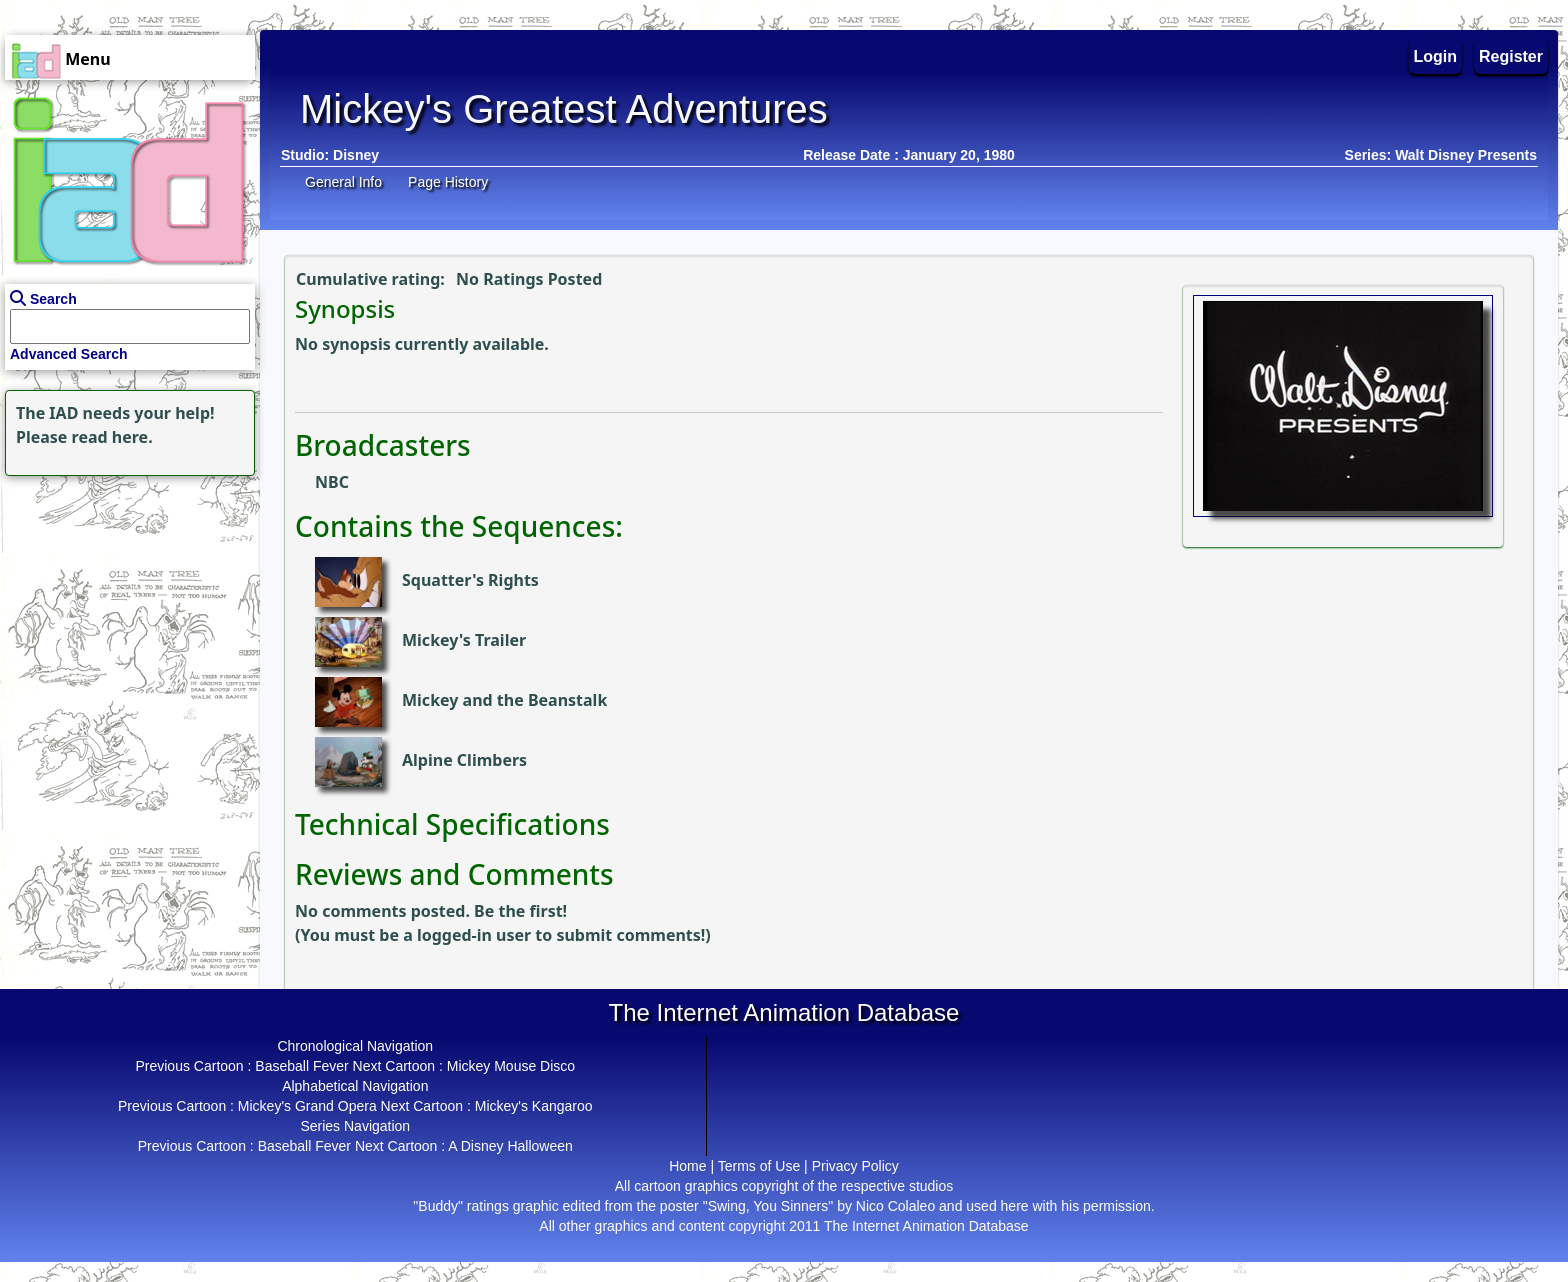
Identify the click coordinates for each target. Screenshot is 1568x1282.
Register (1511, 56)
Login (1436, 56)
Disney (356, 155)
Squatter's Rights (470, 580)
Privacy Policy (855, 1166)
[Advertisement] (125, 606)
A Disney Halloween (510, 1146)
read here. (112, 437)
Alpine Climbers (464, 760)
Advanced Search (69, 354)
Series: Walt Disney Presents (1441, 155)
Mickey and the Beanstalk (504, 700)
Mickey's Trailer (464, 640)
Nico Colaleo (895, 1206)
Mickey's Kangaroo (534, 1106)
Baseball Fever (301, 1066)
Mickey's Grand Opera (307, 1106)
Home (687, 1166)
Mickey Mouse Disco (511, 1066)
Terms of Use (759, 1166)
